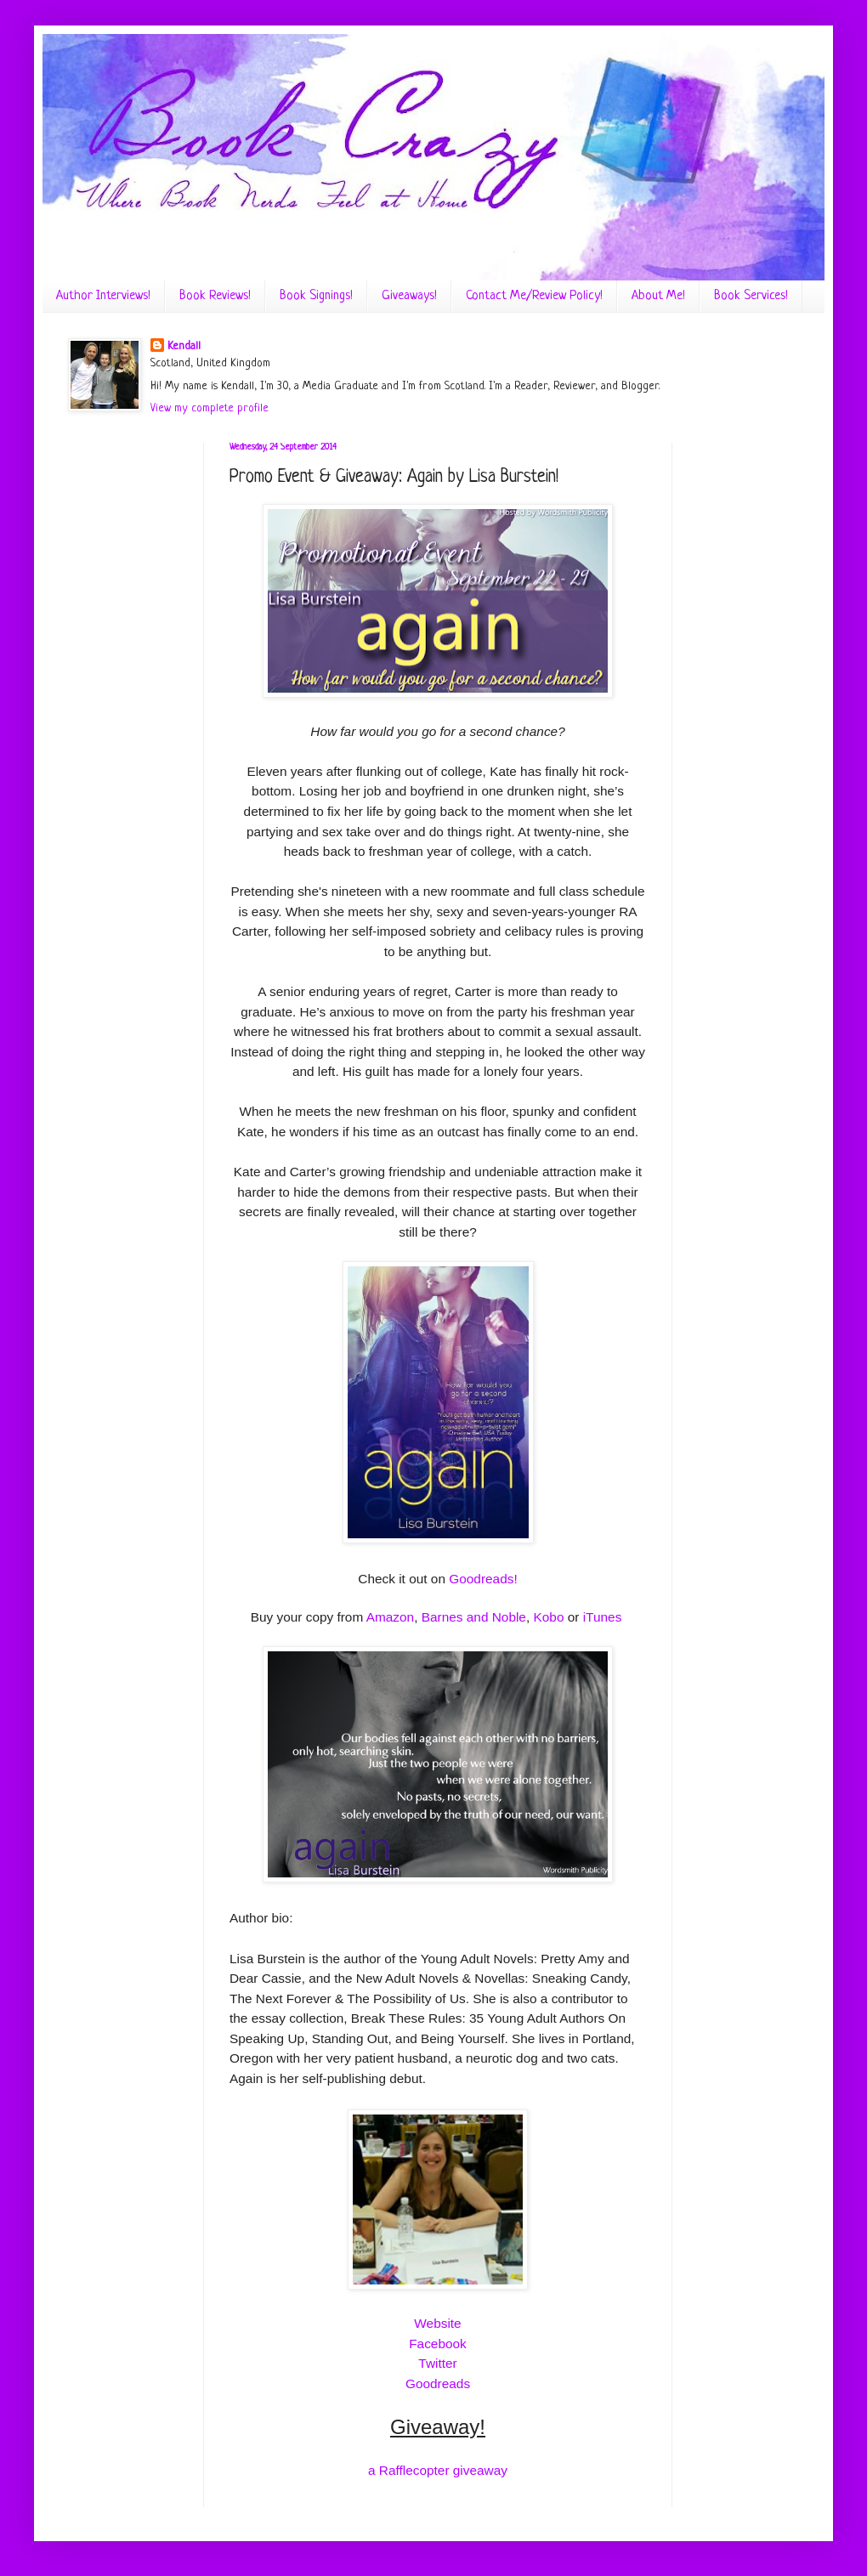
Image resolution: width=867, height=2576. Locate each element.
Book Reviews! (215, 296)
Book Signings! (316, 296)
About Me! (658, 296)
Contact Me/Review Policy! (534, 296)
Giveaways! (409, 296)
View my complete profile (209, 408)
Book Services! (751, 296)
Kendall (184, 346)
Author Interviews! (103, 296)
